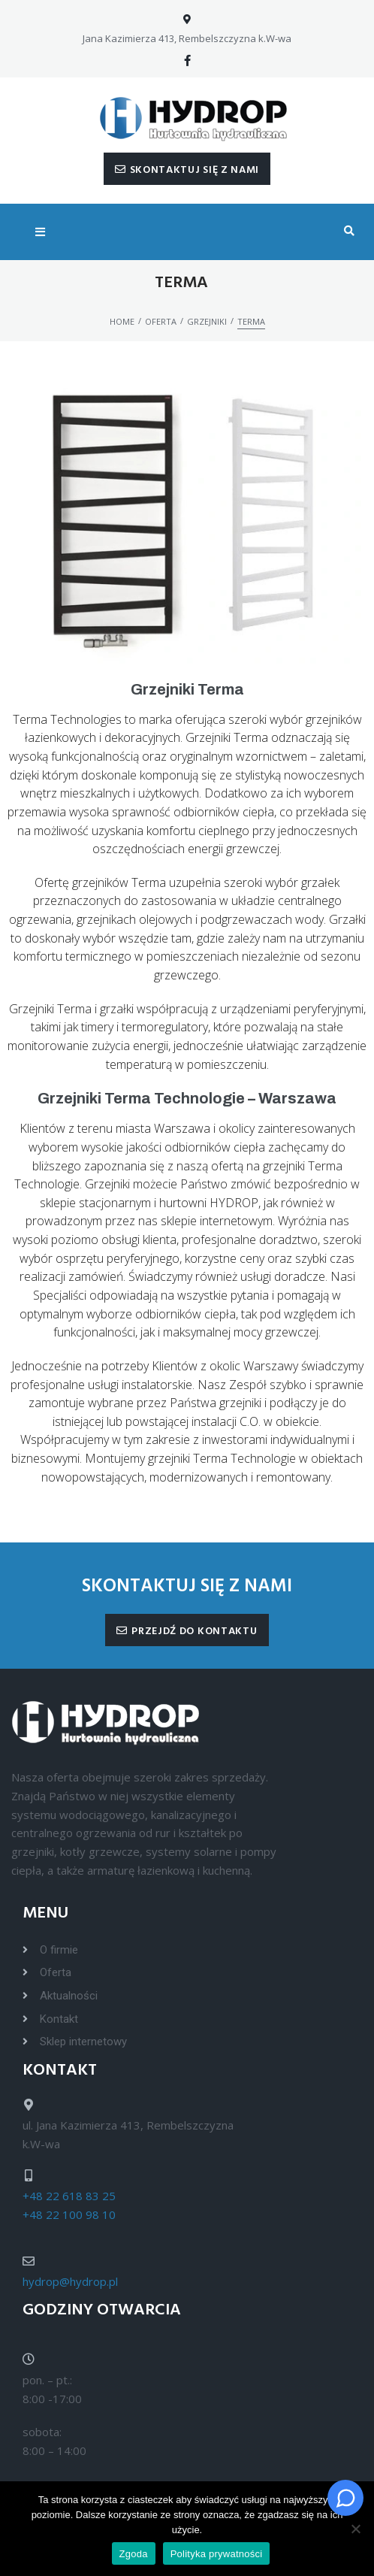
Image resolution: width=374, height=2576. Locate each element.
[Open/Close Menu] (40, 232)
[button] (187, 169)
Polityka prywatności (216, 2553)
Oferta (160, 321)
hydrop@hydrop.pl (70, 2281)
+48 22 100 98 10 (69, 2214)
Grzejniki (207, 321)
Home (122, 321)
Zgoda (133, 2553)
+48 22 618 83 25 (69, 2195)
